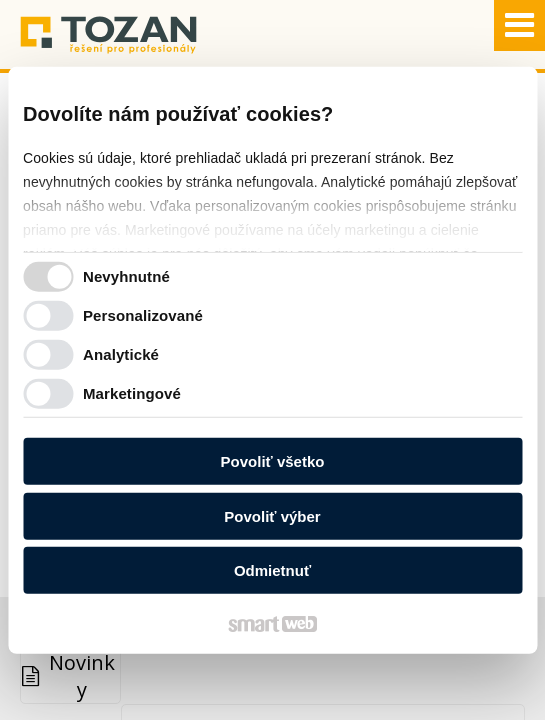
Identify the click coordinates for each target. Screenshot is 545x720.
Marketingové (132, 392)
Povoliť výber (272, 515)
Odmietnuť (272, 570)
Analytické (121, 353)
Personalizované (143, 314)
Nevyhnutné (126, 275)
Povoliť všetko (273, 461)
